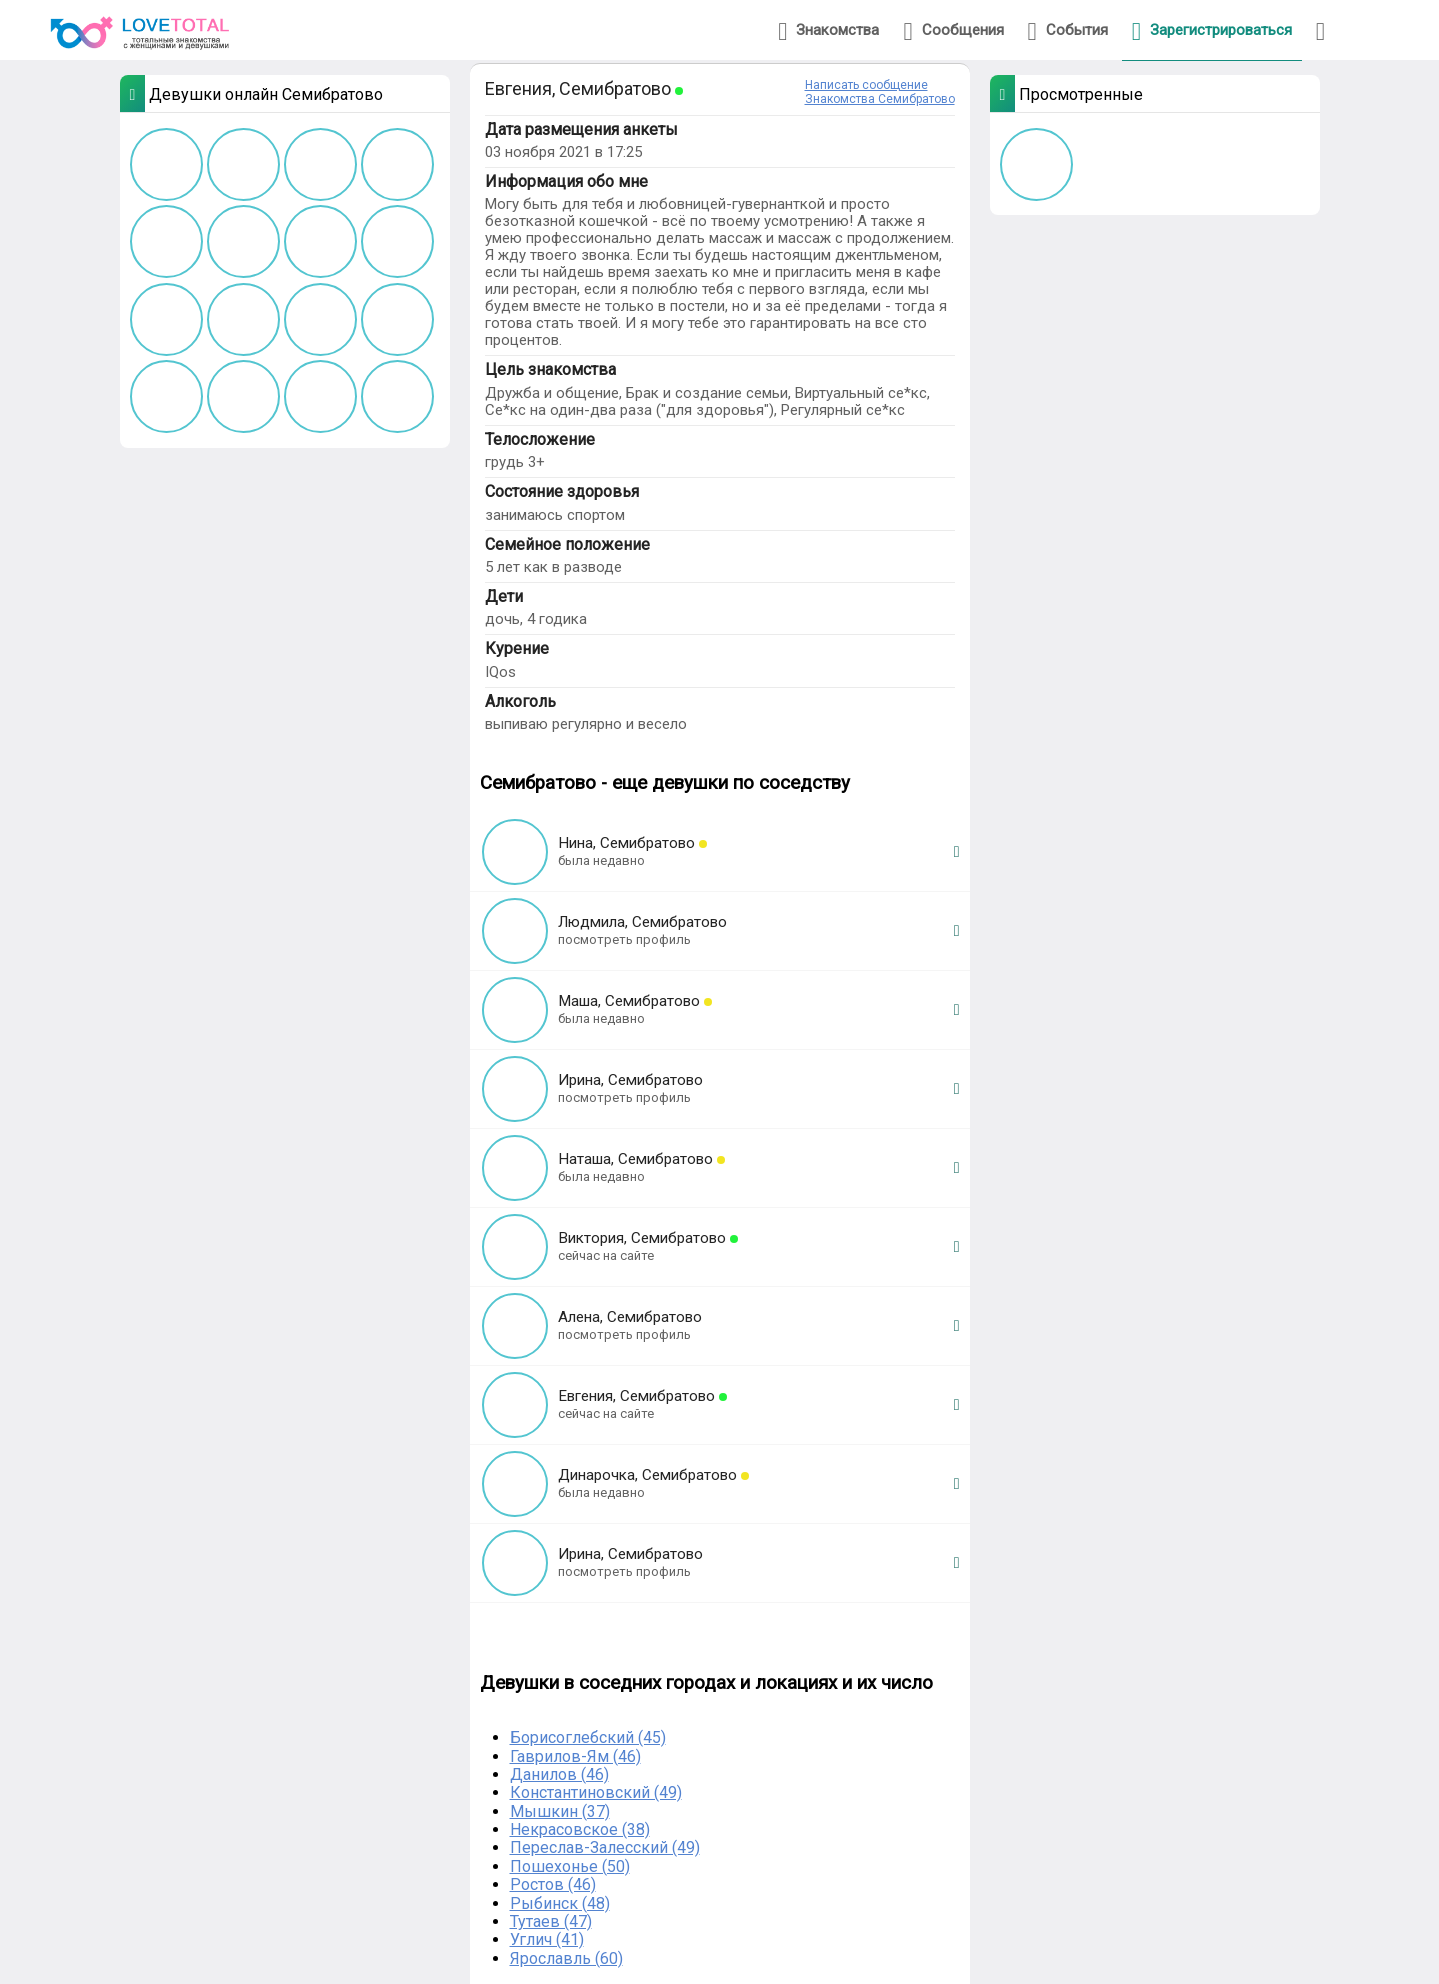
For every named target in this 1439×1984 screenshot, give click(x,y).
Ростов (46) (553, 1884)
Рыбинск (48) (560, 1903)
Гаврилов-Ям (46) (575, 1756)
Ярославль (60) (566, 1958)
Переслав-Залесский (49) (605, 1847)
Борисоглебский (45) (588, 1737)
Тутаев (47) (551, 1921)
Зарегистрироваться (1212, 31)
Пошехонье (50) (570, 1866)
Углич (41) (547, 1939)
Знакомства (828, 31)
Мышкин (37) (560, 1811)
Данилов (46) (559, 1774)
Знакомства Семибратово (880, 99)
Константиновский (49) (596, 1792)
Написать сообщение (866, 85)
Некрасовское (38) (580, 1829)
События (1068, 31)
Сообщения (953, 31)
